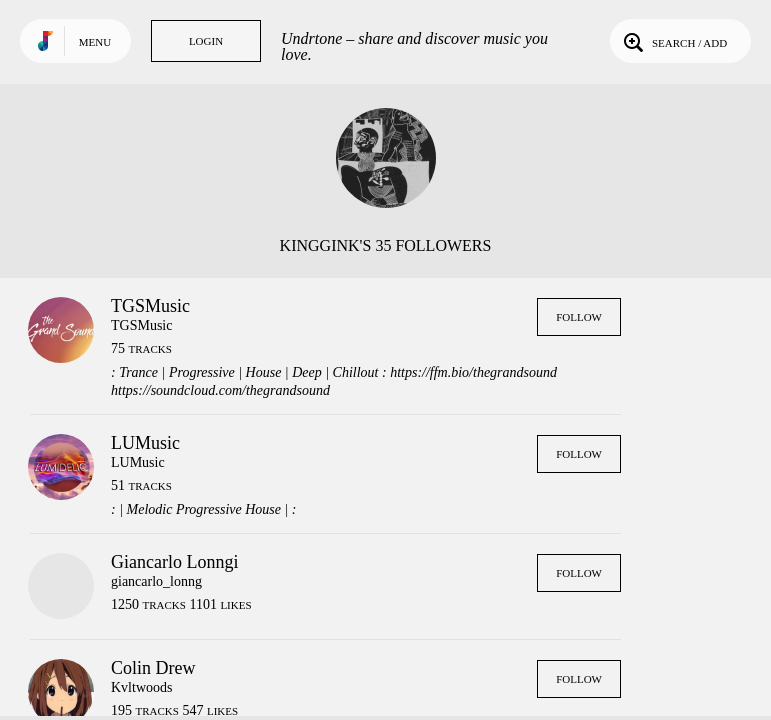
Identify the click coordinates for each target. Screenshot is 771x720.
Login (206, 41)
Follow (579, 317)
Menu (95, 42)
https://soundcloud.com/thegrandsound (220, 390)
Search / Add (673, 41)
